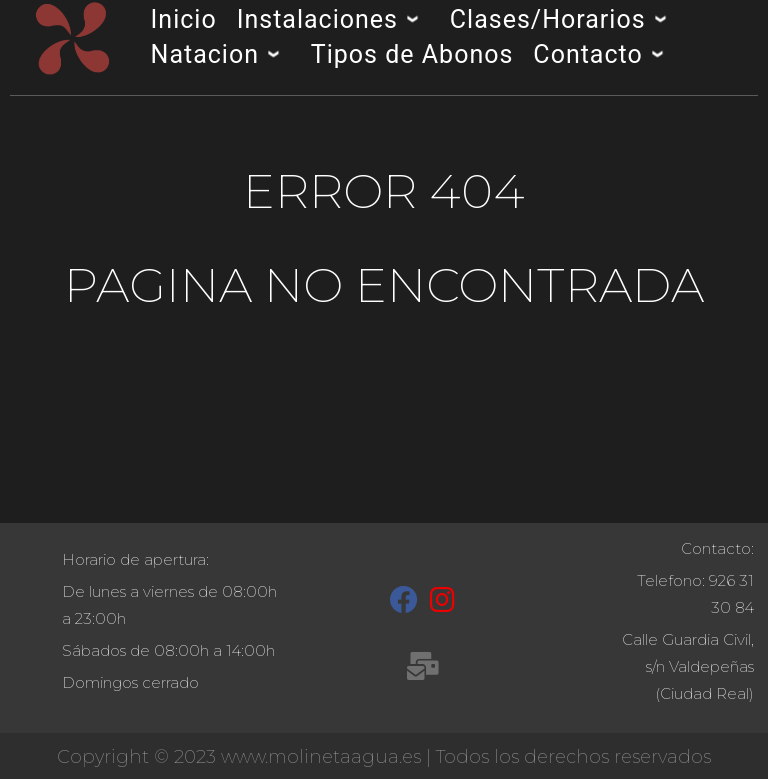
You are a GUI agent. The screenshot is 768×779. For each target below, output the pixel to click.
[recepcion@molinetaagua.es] (422, 670)
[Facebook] (404, 604)
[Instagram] (442, 604)
